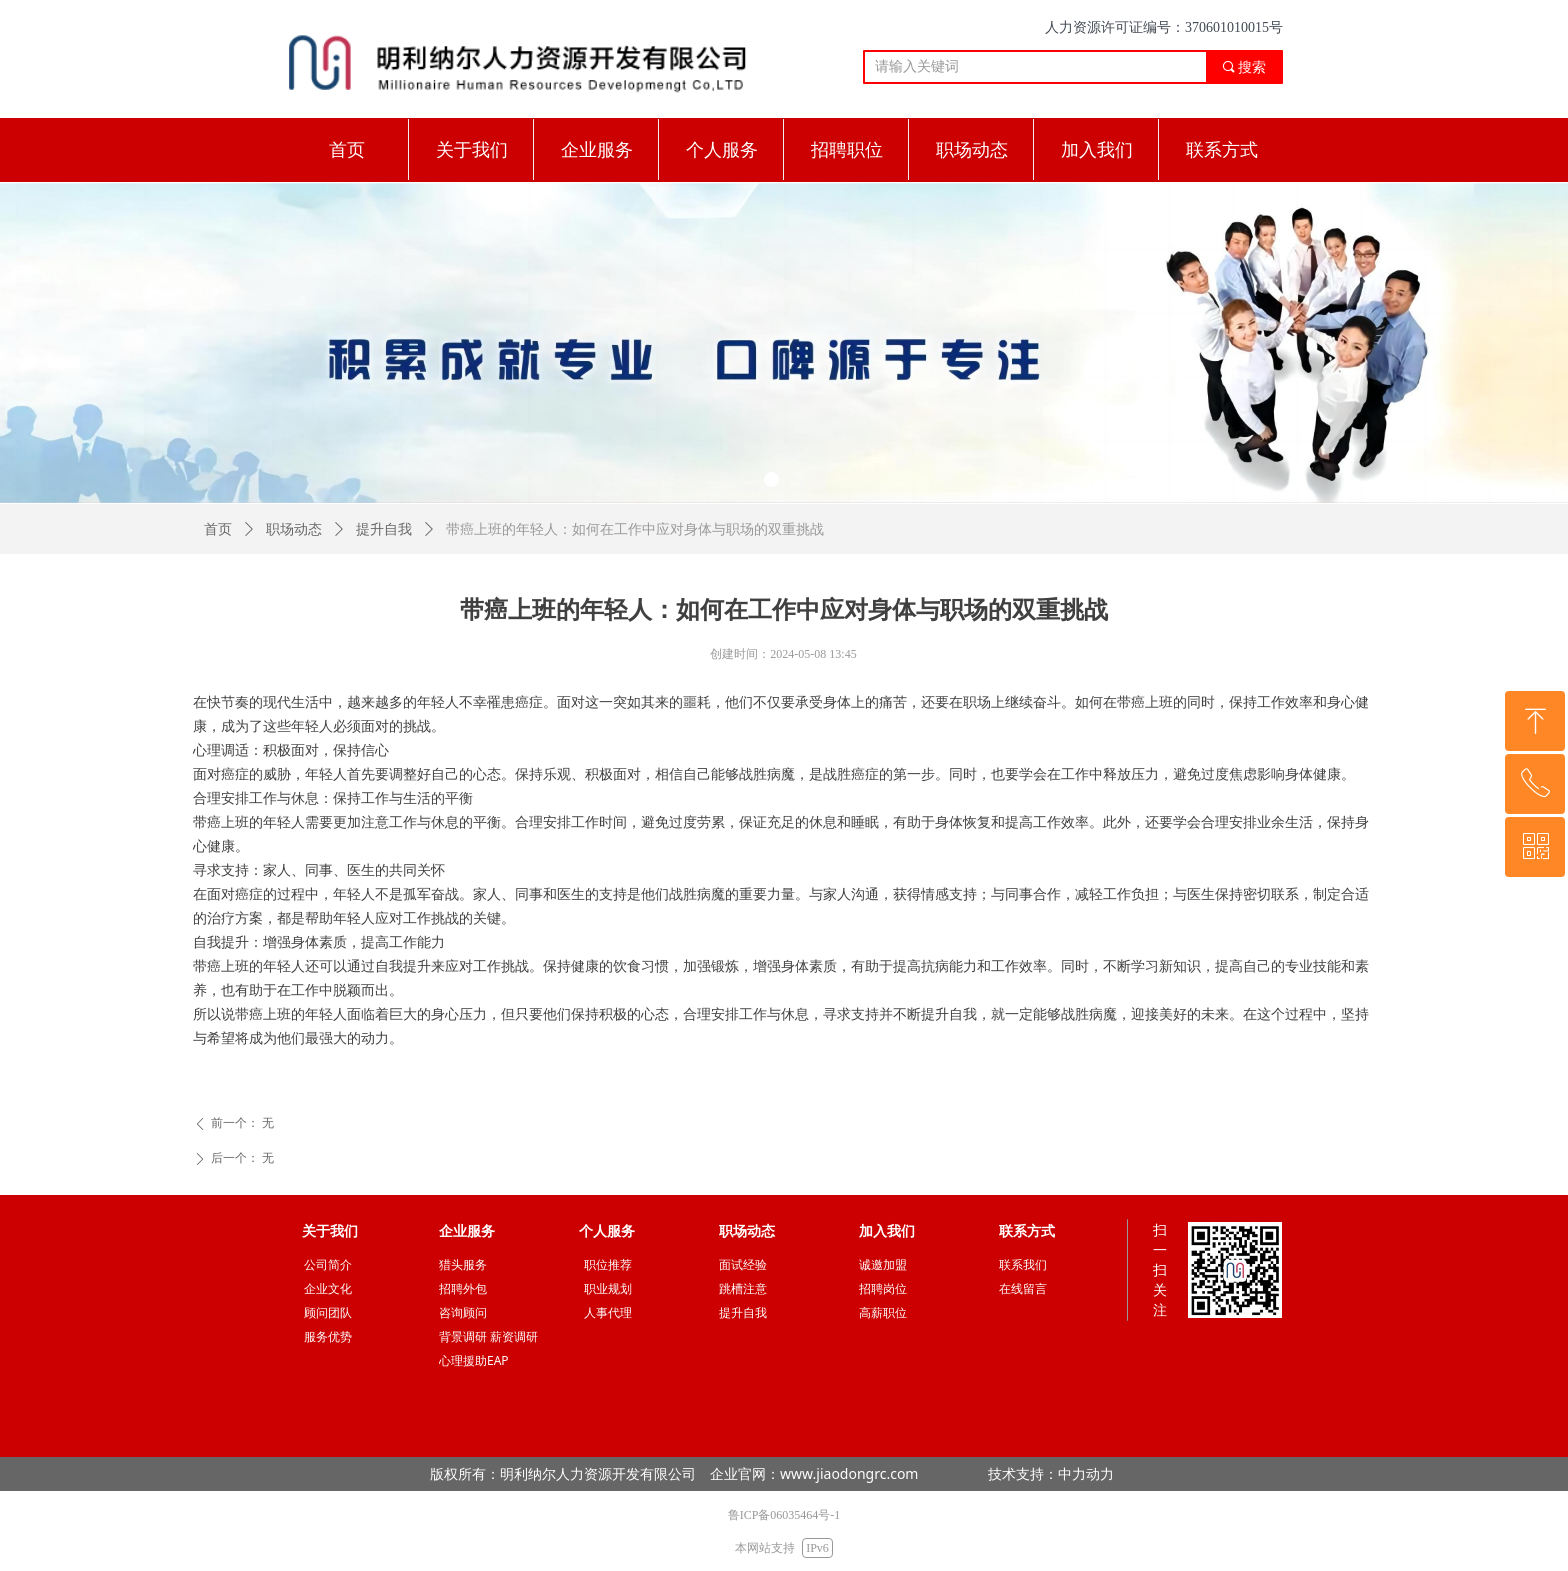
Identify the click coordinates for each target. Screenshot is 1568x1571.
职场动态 (294, 529)
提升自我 (384, 529)
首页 (218, 529)
